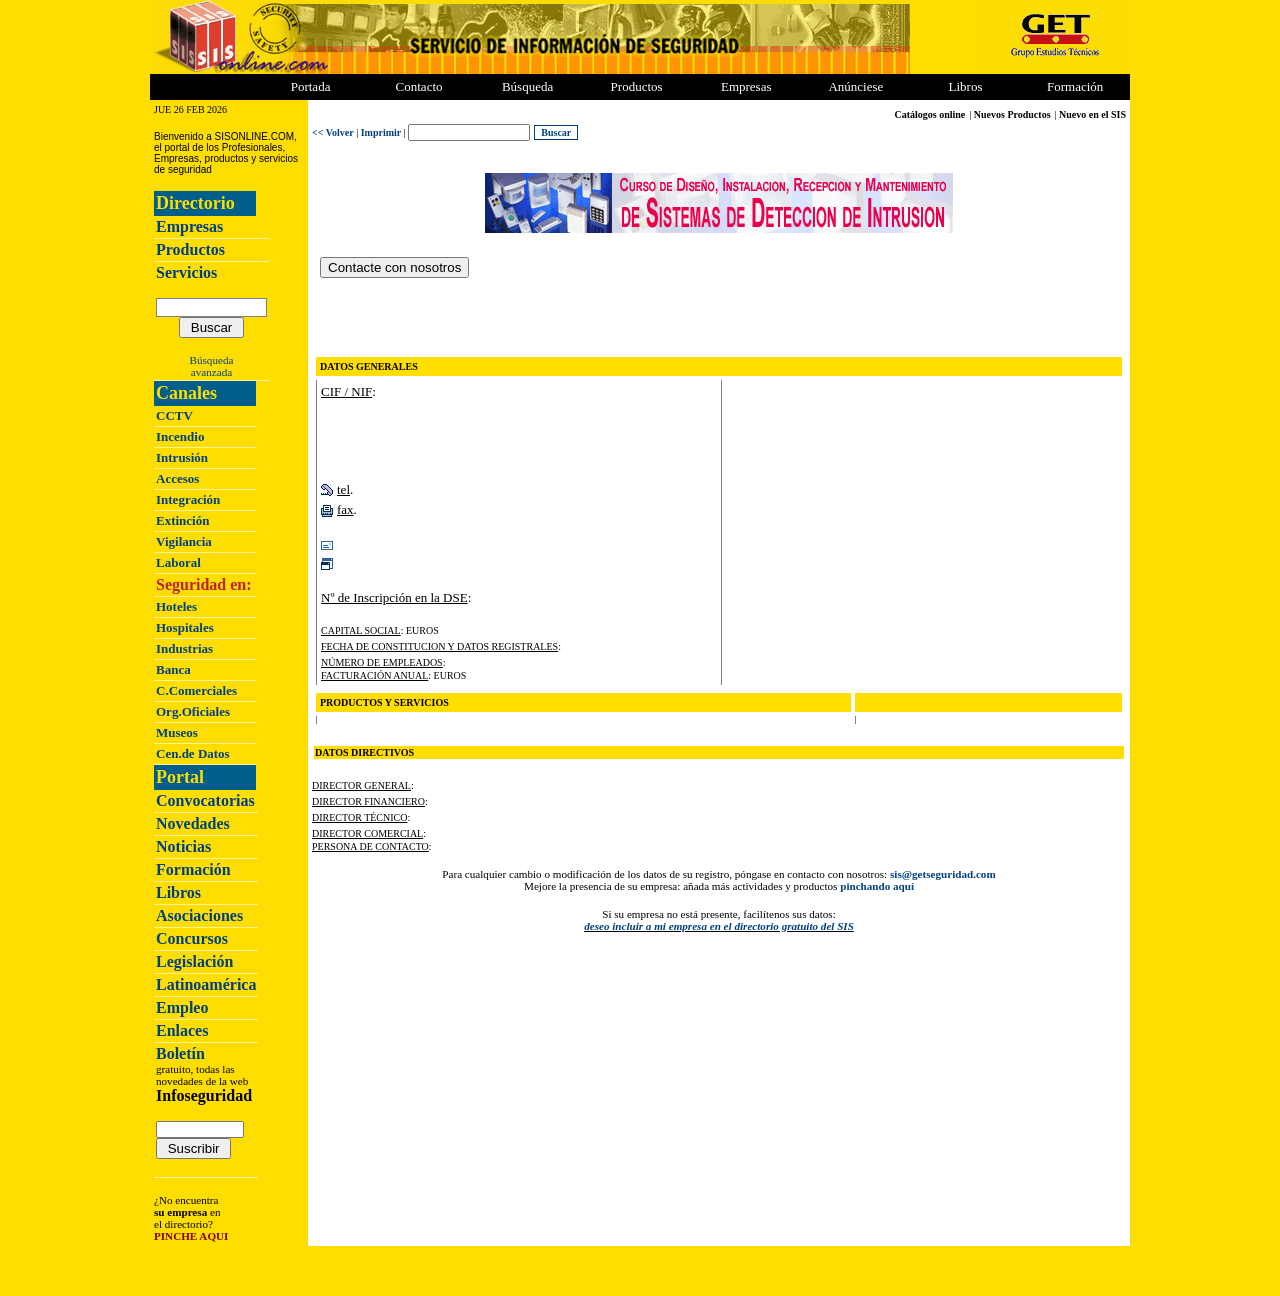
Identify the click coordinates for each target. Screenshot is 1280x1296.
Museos (177, 732)
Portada (311, 86)
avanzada (211, 372)
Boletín (180, 1053)
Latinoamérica (206, 984)
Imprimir (381, 132)
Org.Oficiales (193, 711)
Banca (173, 669)
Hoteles (176, 606)
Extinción (182, 520)
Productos (190, 249)
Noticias (183, 846)
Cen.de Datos (193, 753)
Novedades (193, 823)
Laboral (178, 562)
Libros (178, 892)
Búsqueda (212, 360)
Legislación (194, 961)
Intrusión (182, 457)
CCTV (174, 415)
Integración (188, 499)
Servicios (186, 272)
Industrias (184, 648)
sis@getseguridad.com (943, 874)
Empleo (182, 1007)
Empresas (746, 86)
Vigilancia (184, 541)
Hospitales (185, 627)
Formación (1075, 86)
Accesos (177, 478)
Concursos (192, 938)
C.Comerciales (196, 690)
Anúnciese (855, 86)
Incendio (180, 436)
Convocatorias (205, 800)
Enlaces (182, 1030)
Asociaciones (199, 915)
